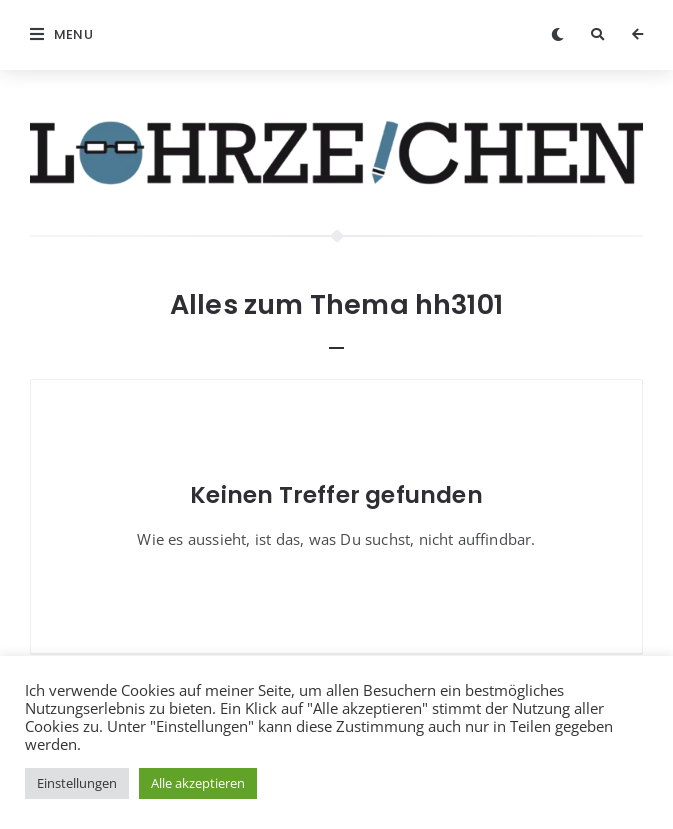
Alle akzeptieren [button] (198, 783)
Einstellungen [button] (77, 783)
